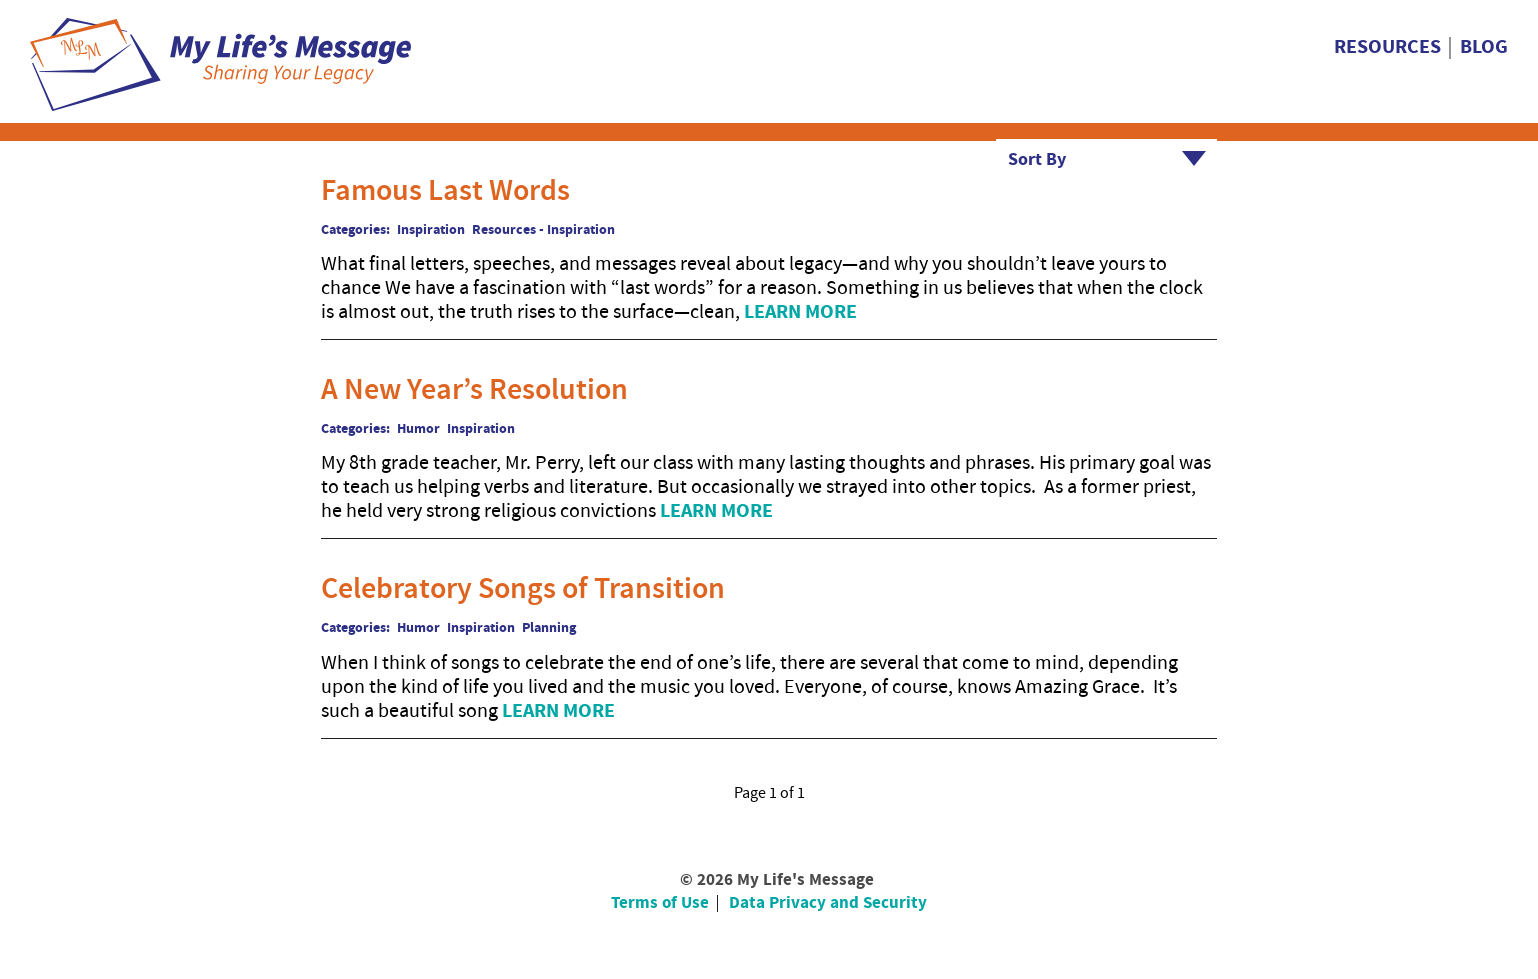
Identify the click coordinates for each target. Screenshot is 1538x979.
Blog (1484, 47)
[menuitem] (1393, 48)
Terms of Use (660, 903)
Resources (1387, 47)
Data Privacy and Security (828, 903)
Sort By (1037, 159)
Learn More (800, 312)
